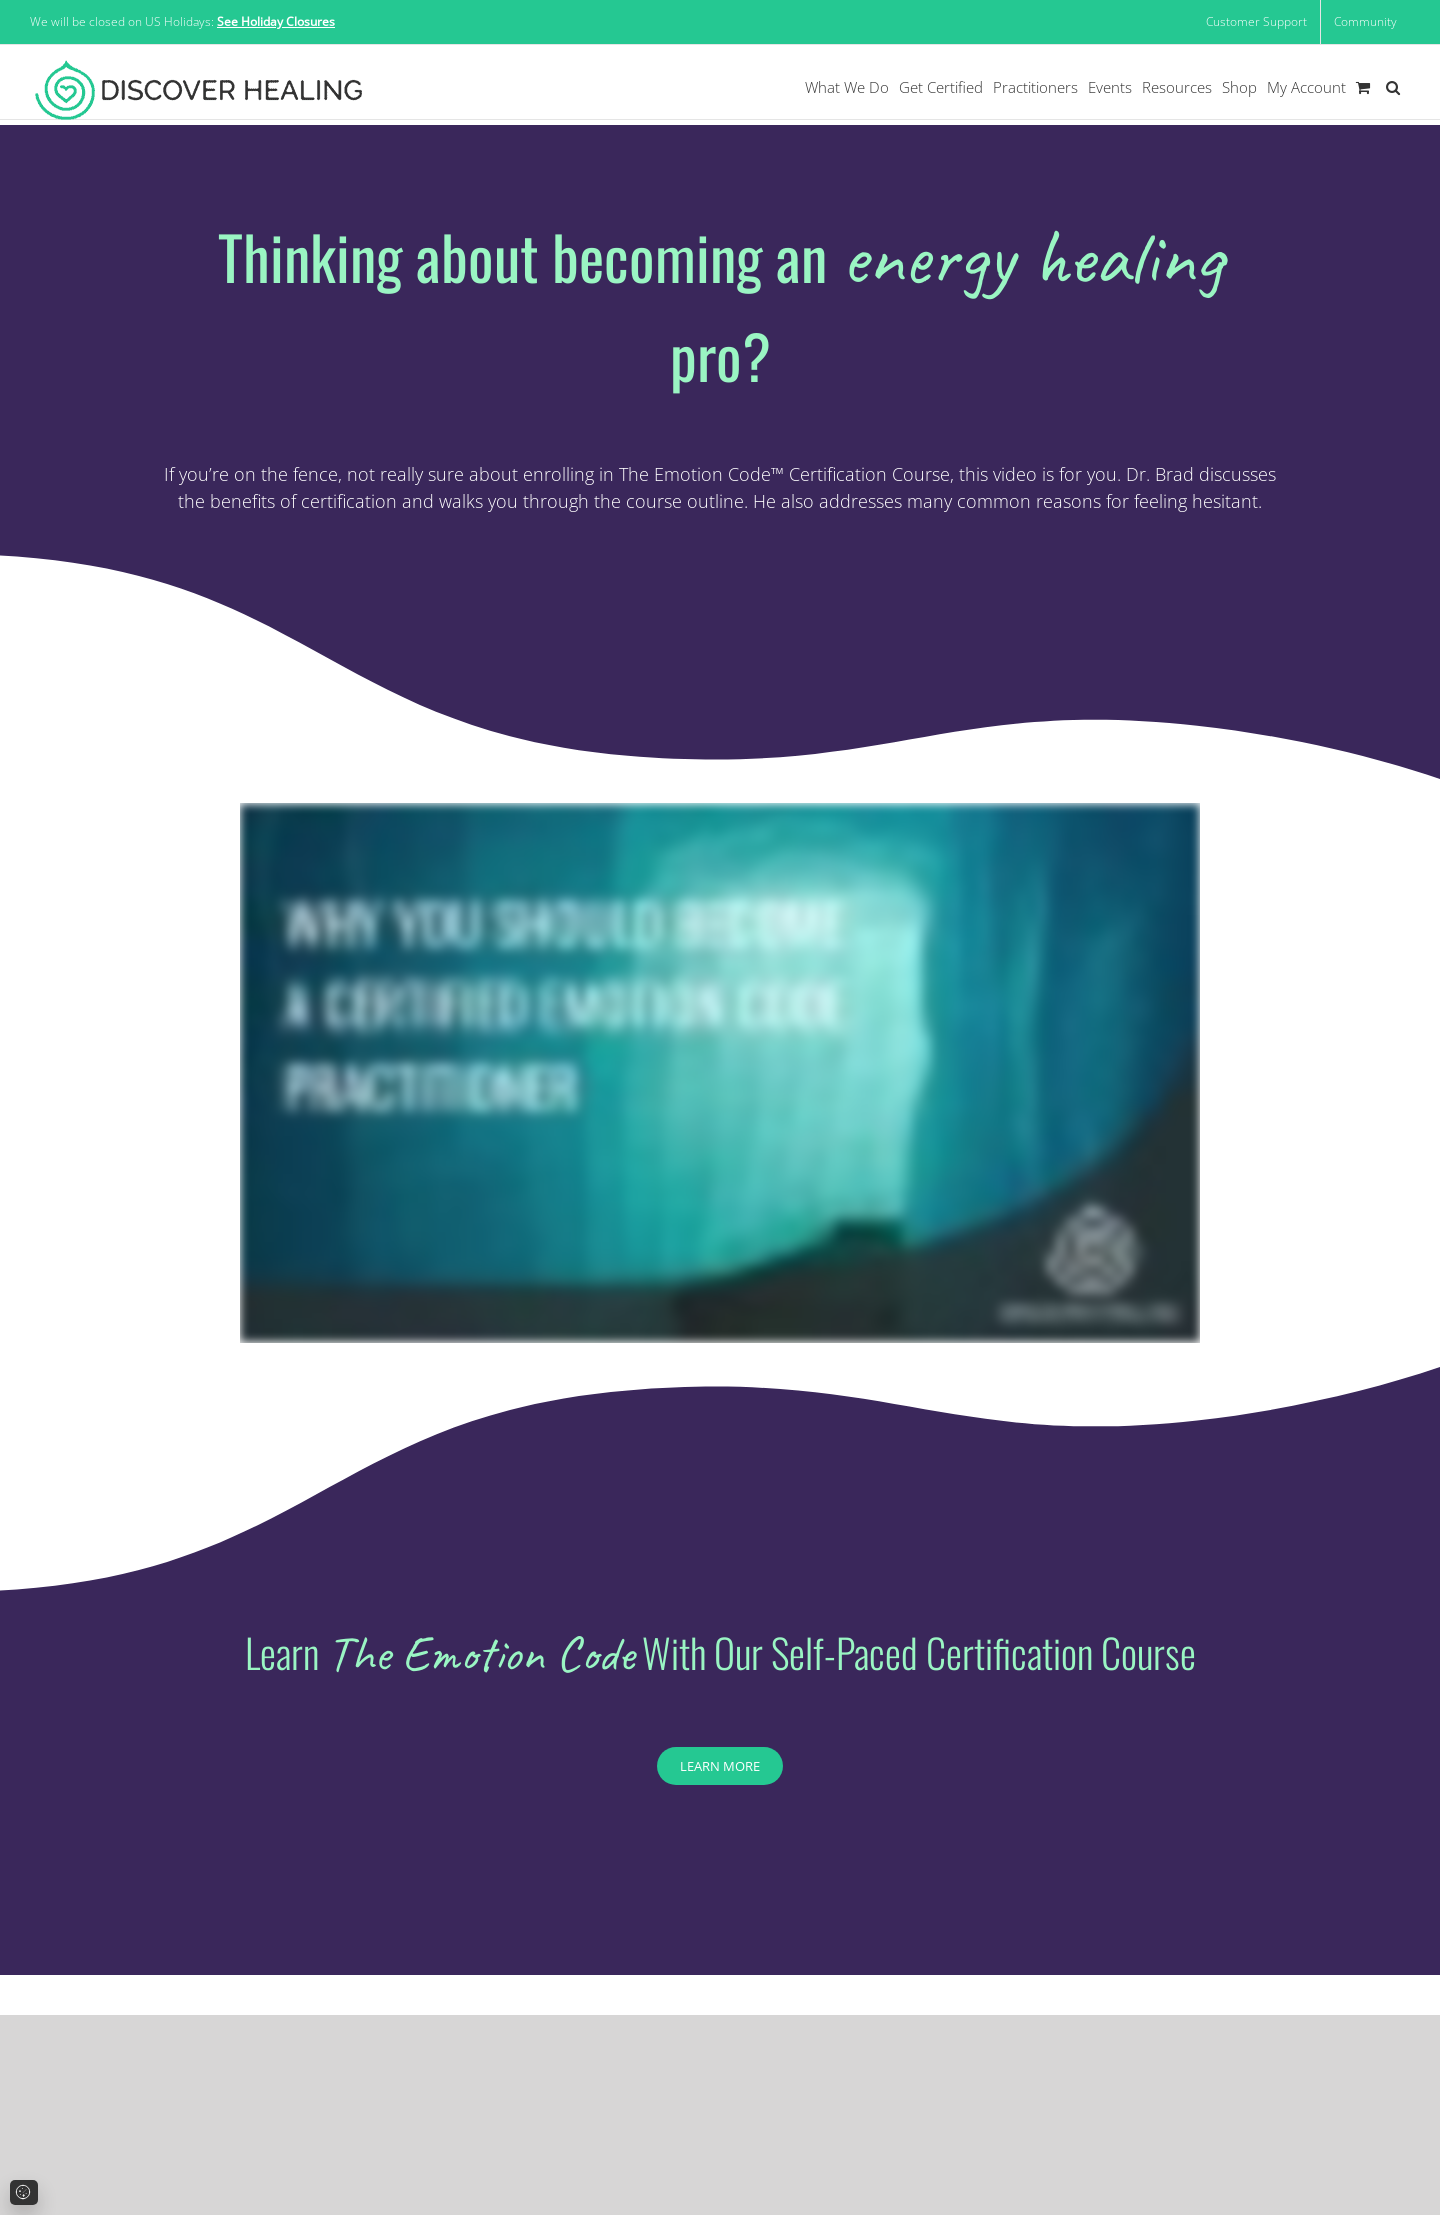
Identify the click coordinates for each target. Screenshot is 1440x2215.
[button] (1393, 87)
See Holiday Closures (276, 21)
